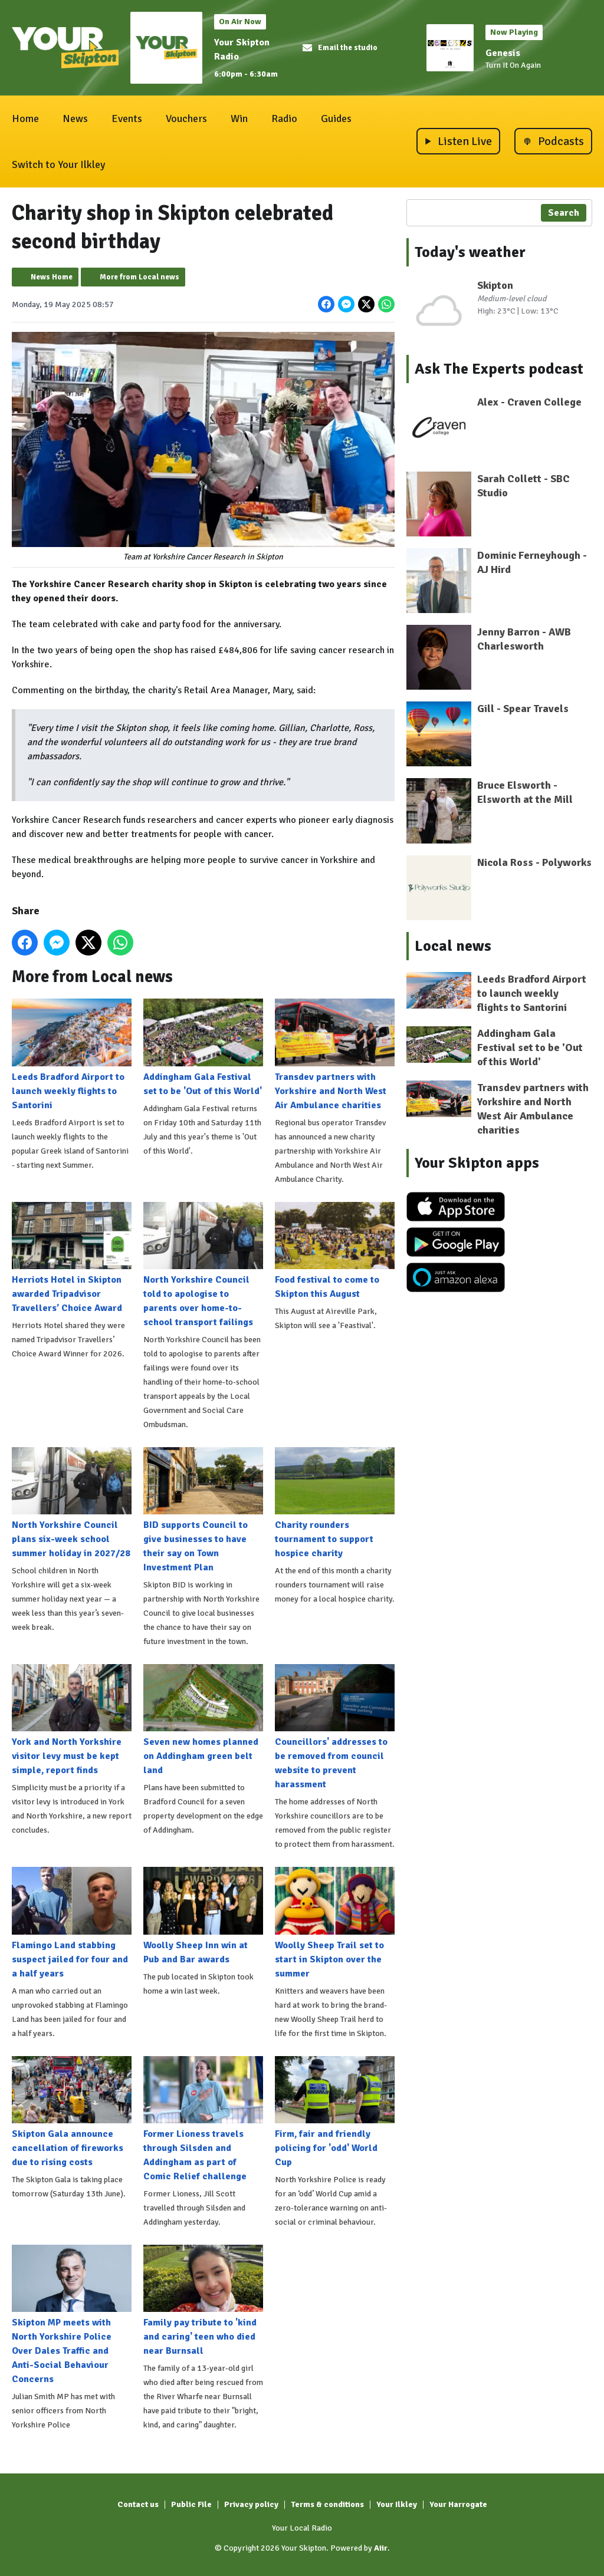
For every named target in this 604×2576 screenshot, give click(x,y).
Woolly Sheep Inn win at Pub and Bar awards (203, 1916)
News (75, 118)
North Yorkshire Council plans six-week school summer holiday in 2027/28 (72, 1503)
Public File (191, 2504)
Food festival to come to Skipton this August (335, 1250)
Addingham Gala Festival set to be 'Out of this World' (203, 1047)
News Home (52, 277)
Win (239, 118)
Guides (336, 118)
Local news (453, 946)
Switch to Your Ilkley (58, 164)
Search (563, 213)
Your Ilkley (396, 2504)
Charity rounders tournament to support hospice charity (335, 1503)
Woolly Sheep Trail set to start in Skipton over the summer (335, 1923)
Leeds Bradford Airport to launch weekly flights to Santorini (72, 1055)
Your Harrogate (458, 2504)
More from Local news (139, 277)
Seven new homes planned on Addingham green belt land (203, 1720)
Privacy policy (251, 2504)
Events (126, 118)
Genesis (502, 53)
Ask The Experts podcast (499, 369)
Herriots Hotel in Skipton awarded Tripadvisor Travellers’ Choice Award (72, 1257)
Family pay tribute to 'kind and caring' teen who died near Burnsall (203, 2301)
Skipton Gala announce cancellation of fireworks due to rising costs (72, 2111)
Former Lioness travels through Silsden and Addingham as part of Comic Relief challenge (203, 2118)
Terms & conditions (327, 2504)
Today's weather (470, 252)
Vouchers (186, 118)
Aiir (381, 2548)
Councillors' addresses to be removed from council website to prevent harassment (335, 1727)
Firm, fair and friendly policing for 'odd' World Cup (335, 2111)
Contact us (138, 2504)
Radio (284, 118)
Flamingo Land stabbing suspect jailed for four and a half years (72, 1923)
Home (25, 118)
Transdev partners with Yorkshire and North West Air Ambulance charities (335, 1055)
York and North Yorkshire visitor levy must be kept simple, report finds (72, 1720)
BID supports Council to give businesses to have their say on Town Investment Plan (203, 1510)
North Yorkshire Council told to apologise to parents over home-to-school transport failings (203, 1264)
